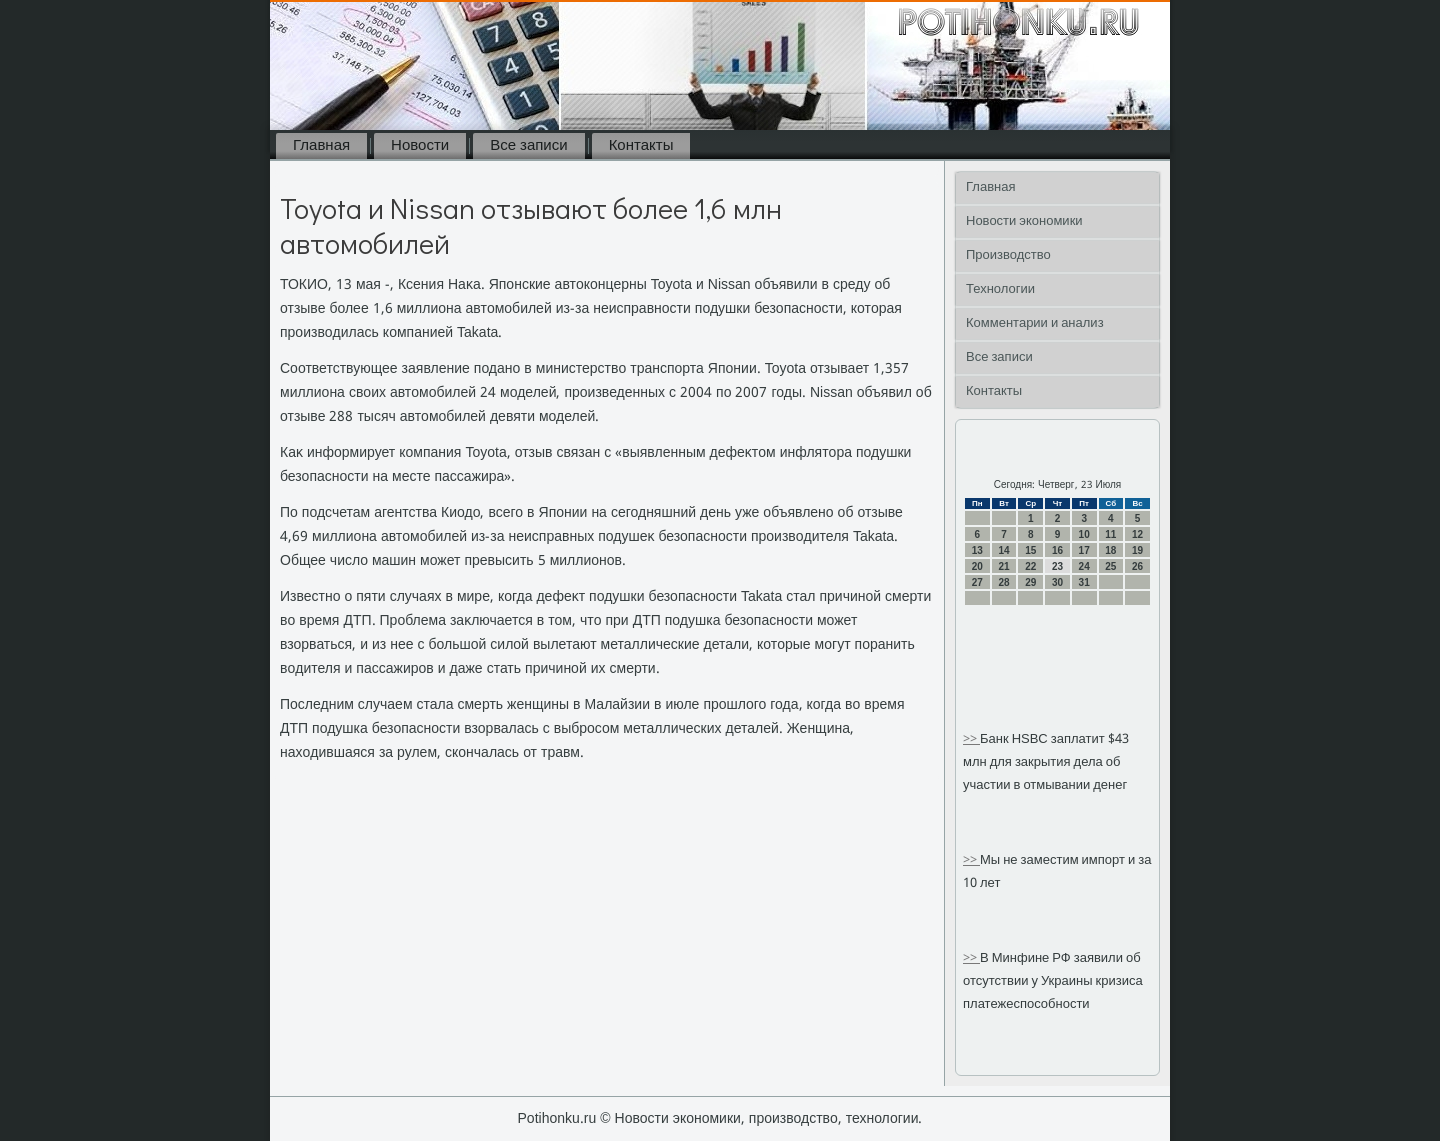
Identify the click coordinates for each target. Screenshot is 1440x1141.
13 (977, 550)
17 (1084, 550)
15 (1030, 550)
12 (1137, 534)
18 (1110, 550)
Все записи (528, 146)
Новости (420, 146)
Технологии (1000, 289)
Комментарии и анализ (1035, 323)
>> (971, 739)
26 (1137, 566)
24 (1084, 566)
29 (1030, 582)
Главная (321, 146)
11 (1110, 534)
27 (977, 582)
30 (1057, 582)
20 (977, 566)
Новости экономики (1024, 221)
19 (1137, 550)
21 (1003, 566)
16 (1057, 550)
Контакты (641, 146)
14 (1003, 550)
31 (1084, 582)
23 (1057, 566)
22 (1030, 566)
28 (1003, 582)
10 (1084, 534)
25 (1110, 566)
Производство (1008, 255)
